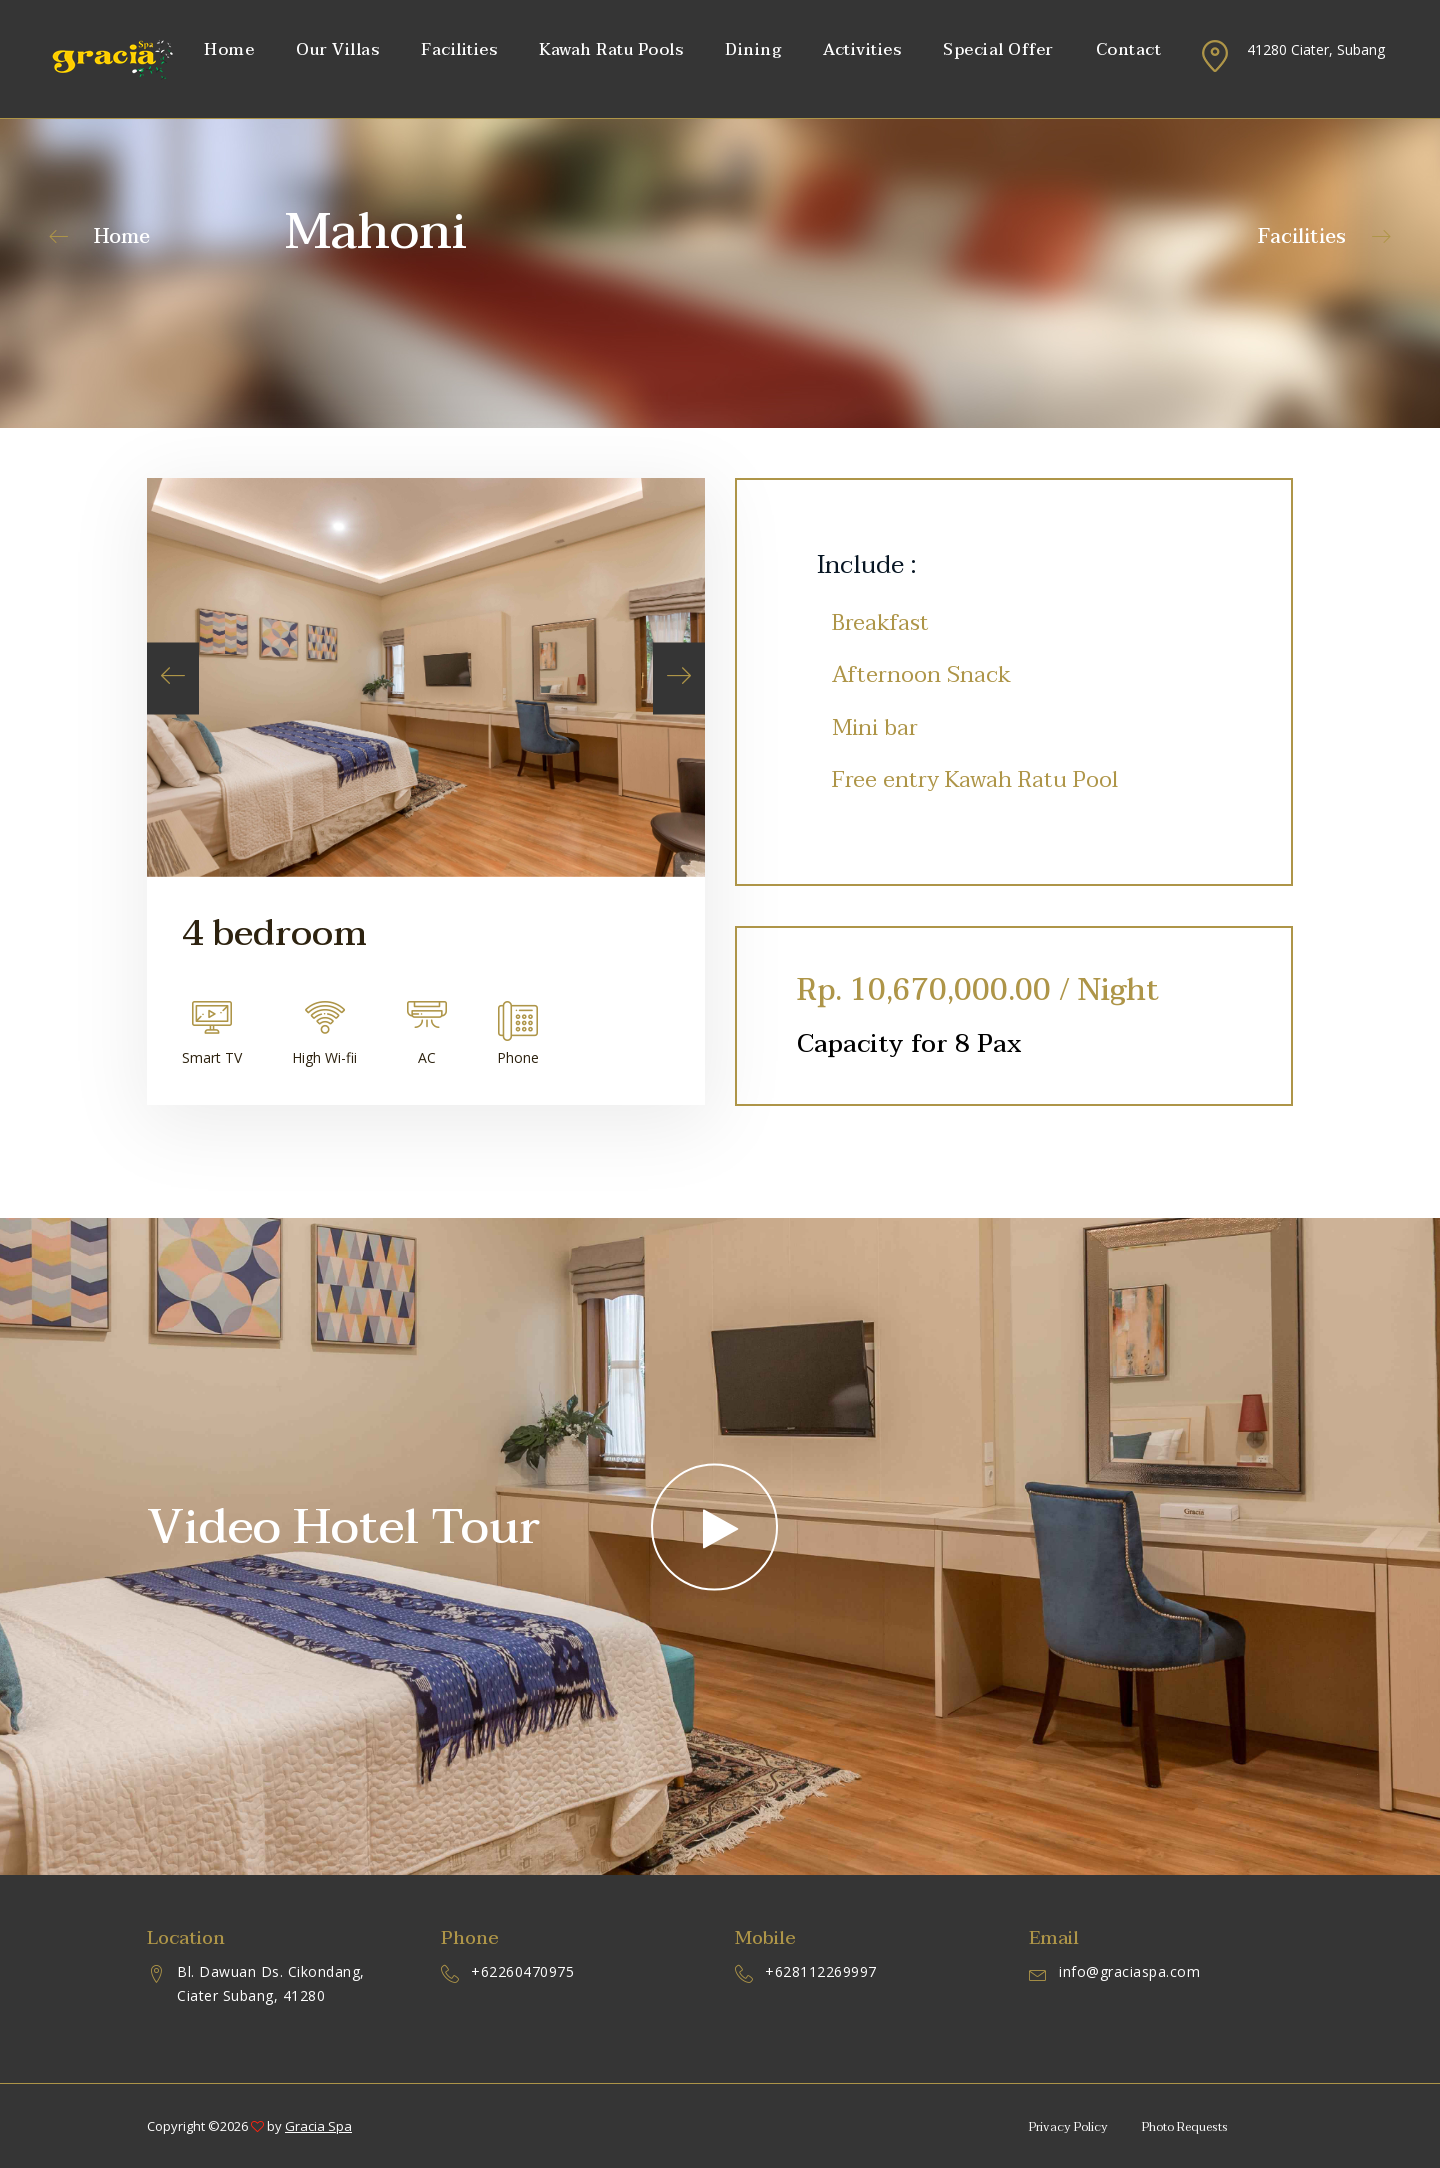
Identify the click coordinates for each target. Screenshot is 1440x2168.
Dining (753, 50)
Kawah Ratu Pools (611, 50)
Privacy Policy (1068, 2127)
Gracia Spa (318, 2126)
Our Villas (337, 50)
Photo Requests (1185, 2127)
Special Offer (998, 50)
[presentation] (173, 679)
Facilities (459, 50)
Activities (862, 50)
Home (229, 50)
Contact (1129, 50)
